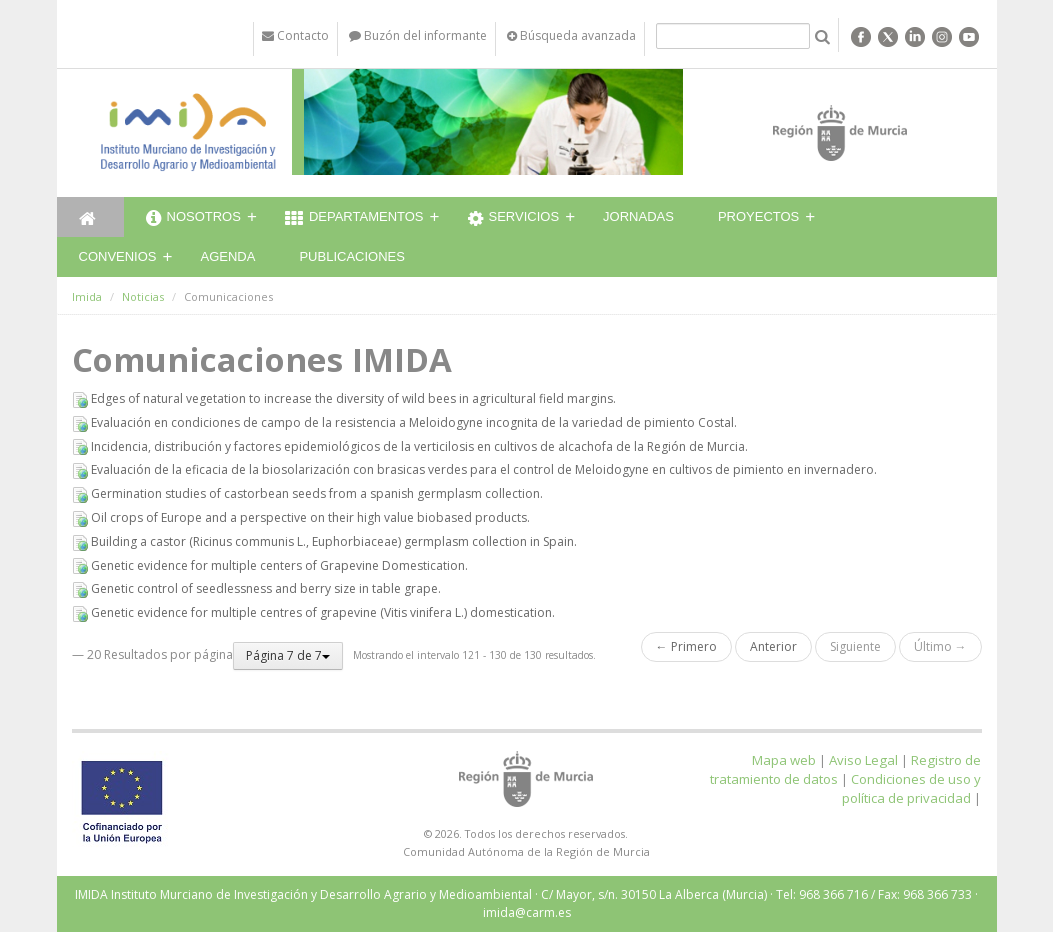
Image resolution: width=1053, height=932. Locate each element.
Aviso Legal (863, 760)
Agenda (228, 256)
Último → (940, 646)
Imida (87, 296)
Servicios (514, 219)
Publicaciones (351, 256)
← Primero (686, 646)
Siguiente (855, 646)
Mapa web (784, 760)
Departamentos (354, 219)
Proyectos (758, 216)
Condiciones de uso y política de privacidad (911, 788)
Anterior (773, 646)
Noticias (143, 296)
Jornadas (638, 216)
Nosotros (193, 219)
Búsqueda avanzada (571, 35)
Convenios (118, 256)
